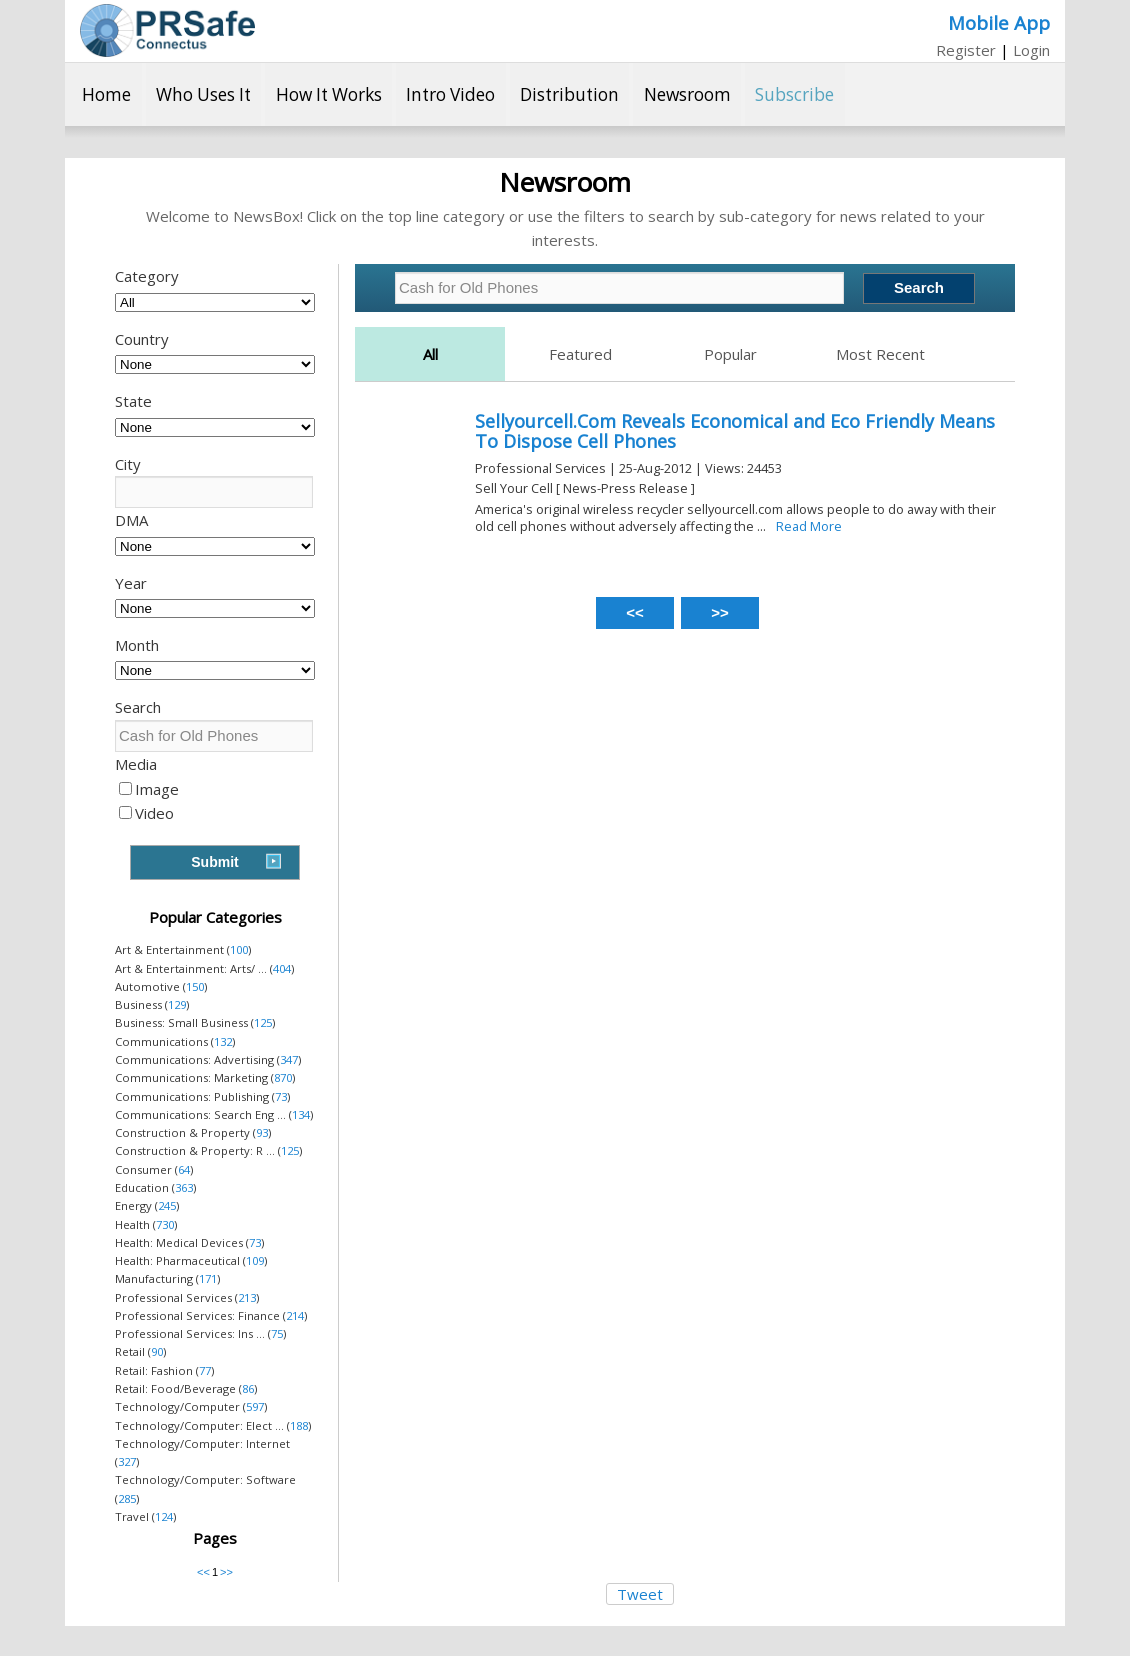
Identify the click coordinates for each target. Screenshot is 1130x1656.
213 (247, 1297)
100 (239, 949)
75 (277, 1333)
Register (966, 50)
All (430, 354)
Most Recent (880, 354)
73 (281, 1096)
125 (263, 1022)
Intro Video (450, 94)
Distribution (569, 94)
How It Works (329, 94)
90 (157, 1351)
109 (255, 1260)
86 (248, 1388)
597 (255, 1406)
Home (106, 94)
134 (301, 1114)
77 (205, 1370)
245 (167, 1205)
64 (184, 1169)
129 (177, 1004)
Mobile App (999, 22)
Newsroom (687, 94)
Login (1031, 50)
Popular (730, 354)
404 (282, 968)
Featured (580, 354)
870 (283, 1077)
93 (262, 1132)
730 (165, 1224)
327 (127, 1461)
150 (195, 986)
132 (223, 1041)
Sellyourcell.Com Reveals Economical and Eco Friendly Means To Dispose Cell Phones (735, 431)
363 (184, 1187)
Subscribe (794, 94)
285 (127, 1498)
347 (289, 1059)
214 (295, 1315)
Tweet (640, 1594)
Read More (809, 526)
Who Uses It (203, 94)
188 (299, 1425)
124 (164, 1516)
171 (208, 1278)
